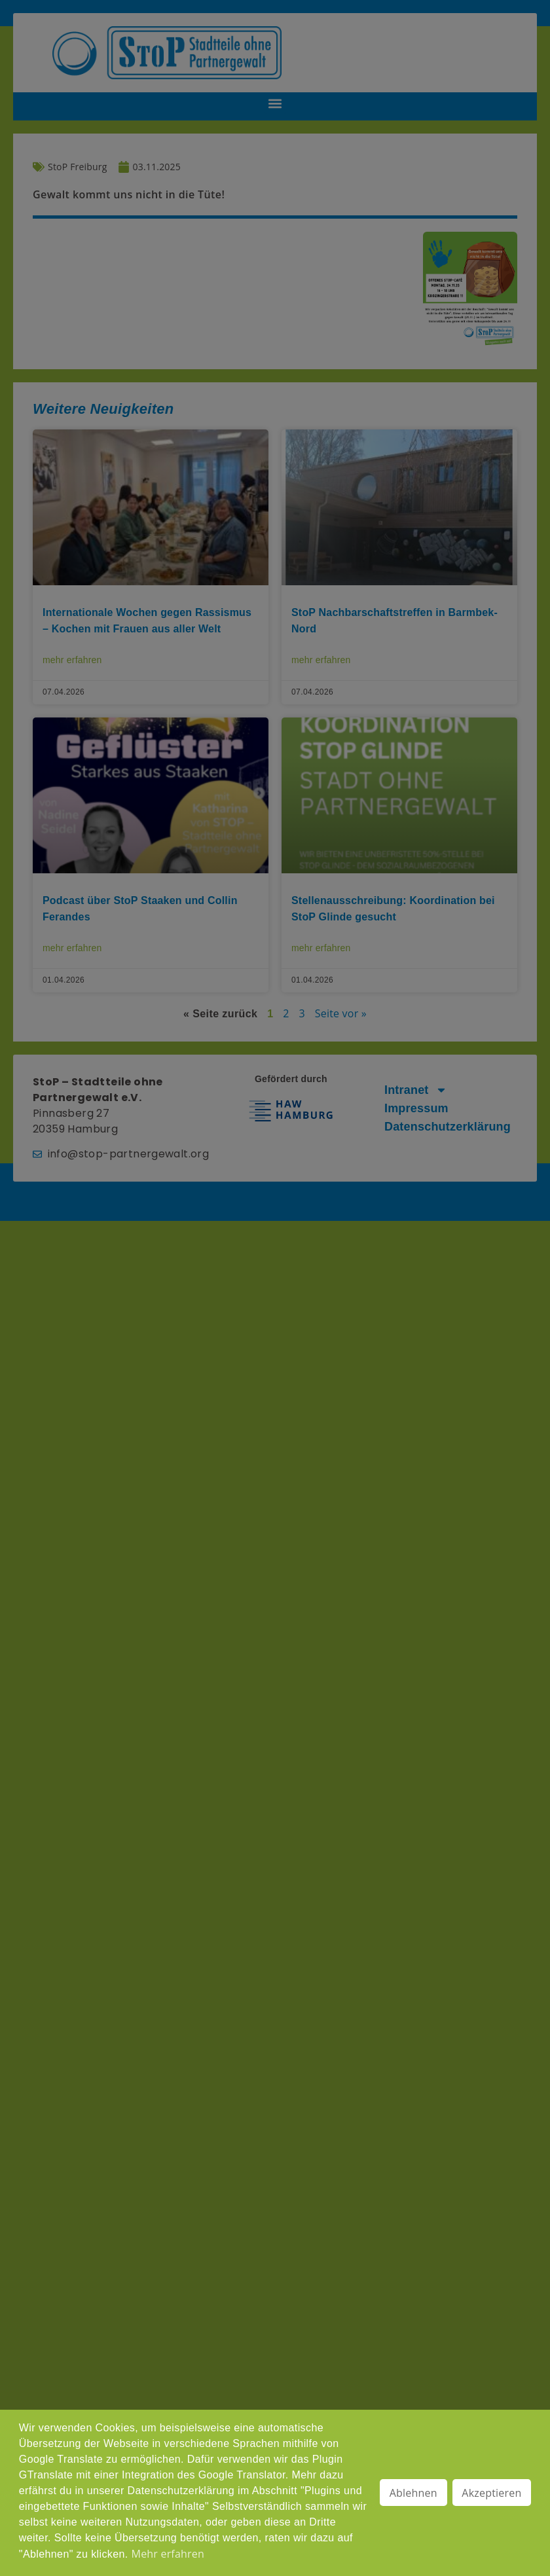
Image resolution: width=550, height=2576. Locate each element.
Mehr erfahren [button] (168, 2554)
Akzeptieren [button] (491, 2493)
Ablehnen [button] (413, 2493)
